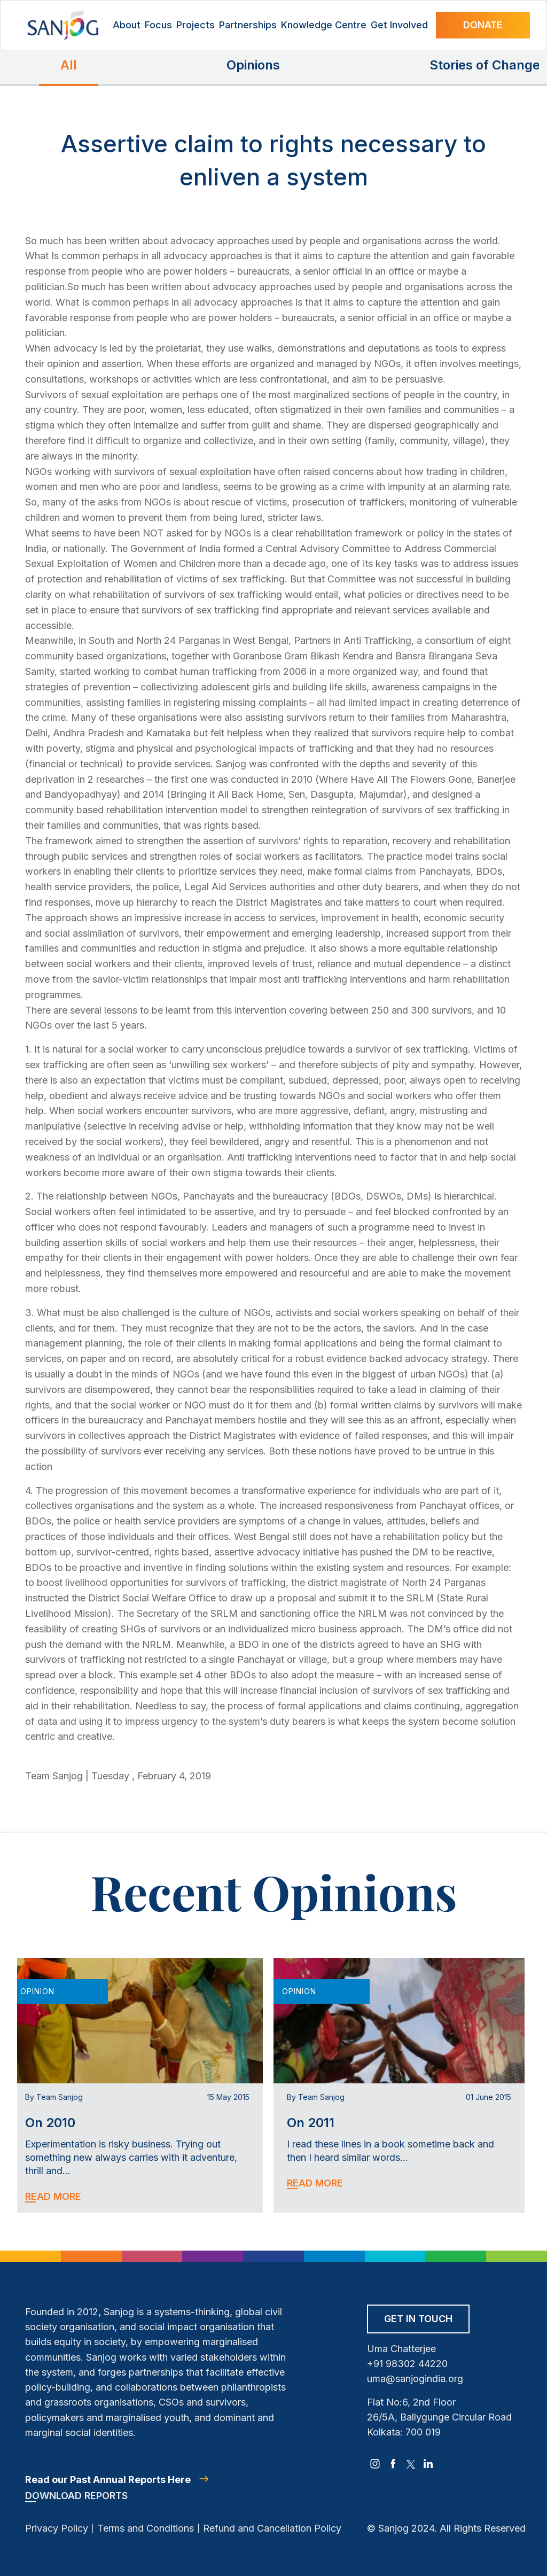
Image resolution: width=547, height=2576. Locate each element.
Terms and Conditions (145, 2528)
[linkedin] (428, 2464)
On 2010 (50, 2122)
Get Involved (399, 24)
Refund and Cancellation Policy (272, 2528)
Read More (53, 2196)
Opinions (253, 65)
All (68, 65)
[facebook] (393, 2464)
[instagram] (375, 2464)
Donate (483, 24)
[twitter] (410, 2463)
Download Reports (76, 2495)
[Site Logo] (62, 25)
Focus (158, 24)
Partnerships (248, 24)
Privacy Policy (56, 2528)
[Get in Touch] (418, 2322)
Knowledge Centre (323, 24)
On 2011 (310, 2122)
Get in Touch (418, 2318)
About (126, 24)
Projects (195, 24)
